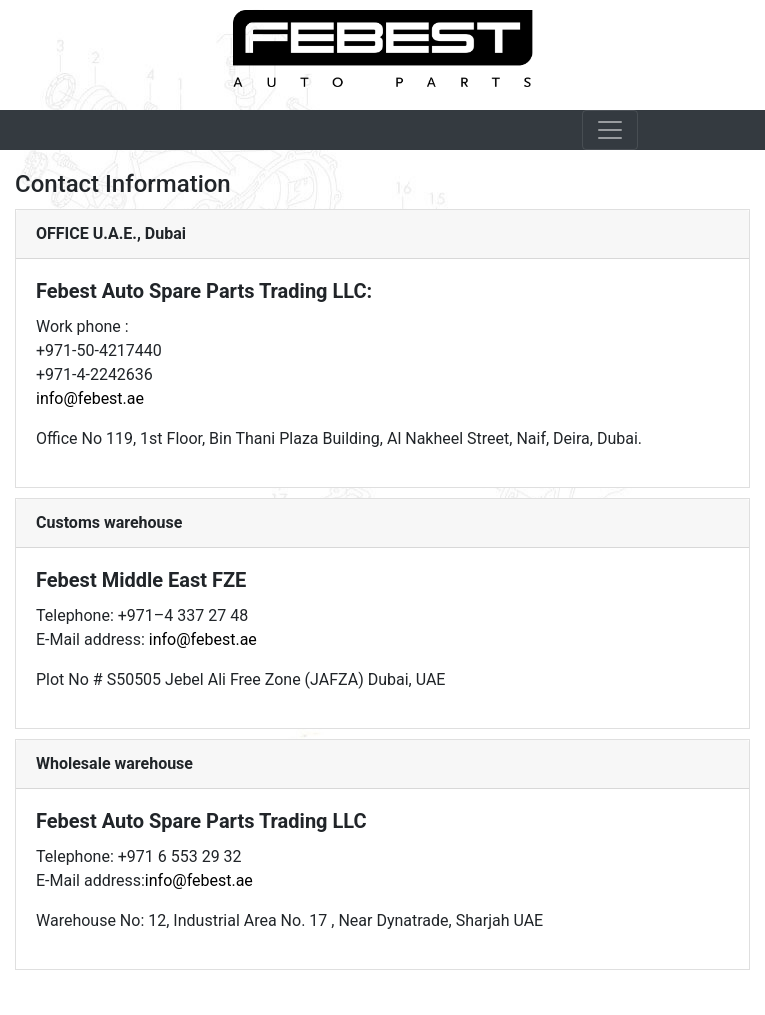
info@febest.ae (90, 398)
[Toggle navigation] (610, 130)
